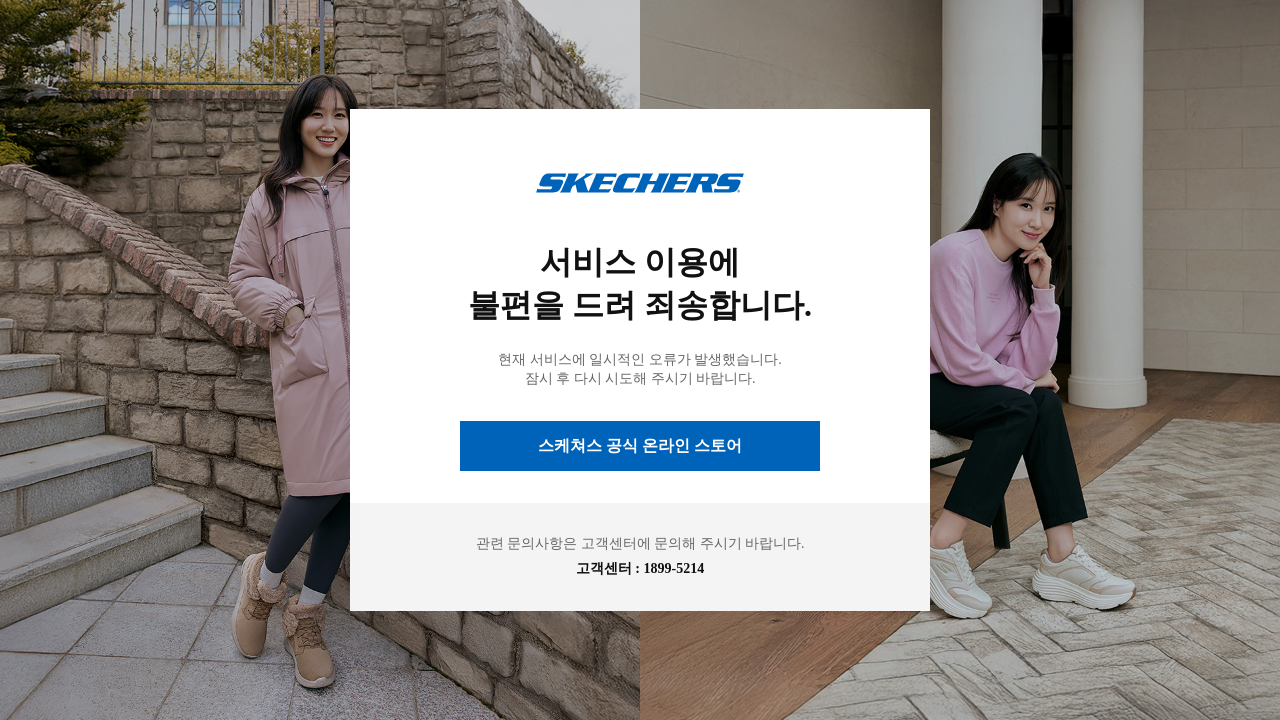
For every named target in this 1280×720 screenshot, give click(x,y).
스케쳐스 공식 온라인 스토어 (640, 445)
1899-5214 (674, 568)
